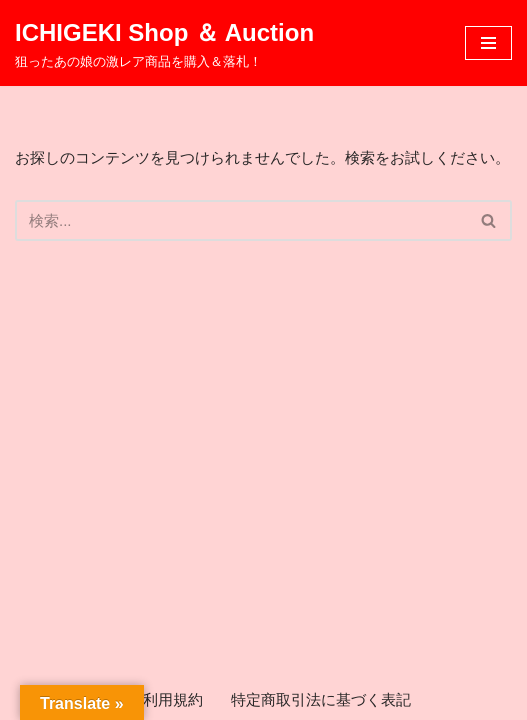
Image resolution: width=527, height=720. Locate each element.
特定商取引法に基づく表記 (321, 699)
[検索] (241, 220)
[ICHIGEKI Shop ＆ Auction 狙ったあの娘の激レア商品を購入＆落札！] (164, 43)
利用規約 (173, 699)
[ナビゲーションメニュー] (488, 43)
